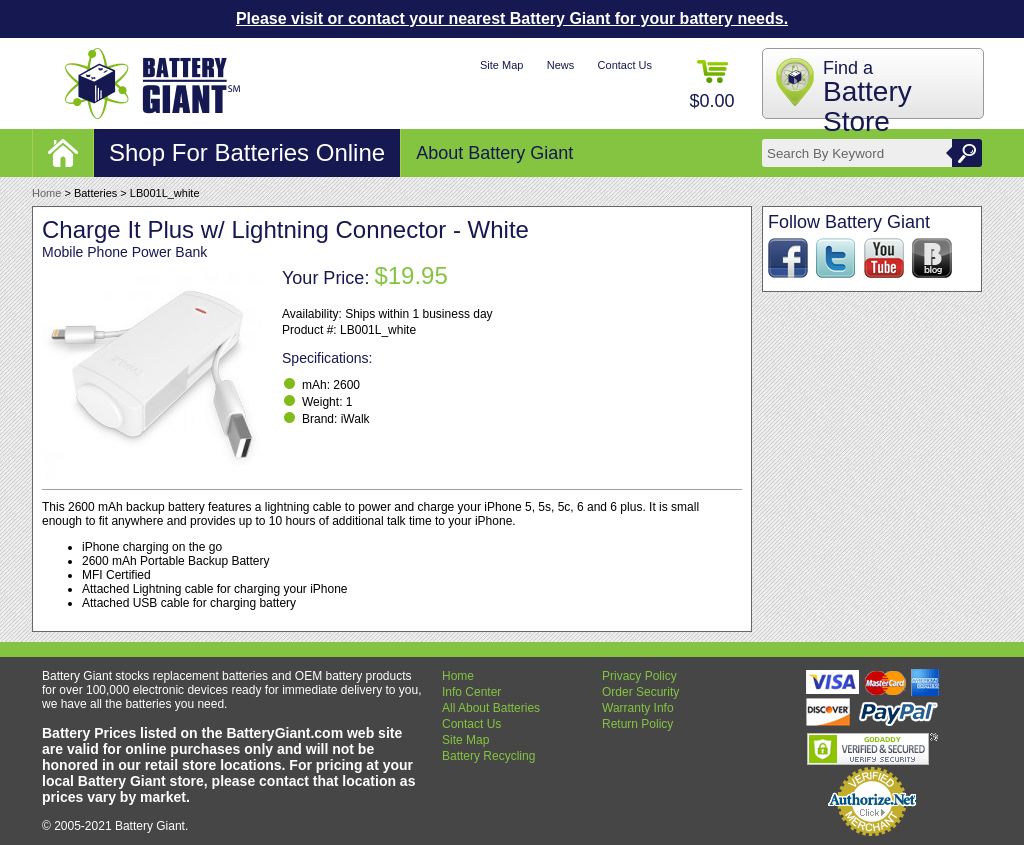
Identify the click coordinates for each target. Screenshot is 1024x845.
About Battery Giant (494, 153)
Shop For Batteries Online (247, 152)
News (561, 65)
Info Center (471, 692)
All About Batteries (491, 708)
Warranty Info (638, 708)
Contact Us (625, 65)
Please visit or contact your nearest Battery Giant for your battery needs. (512, 18)
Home (46, 193)
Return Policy (637, 724)
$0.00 (711, 85)
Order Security (640, 692)
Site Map (501, 65)
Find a (867, 97)
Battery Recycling (488, 756)
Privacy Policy (639, 676)
